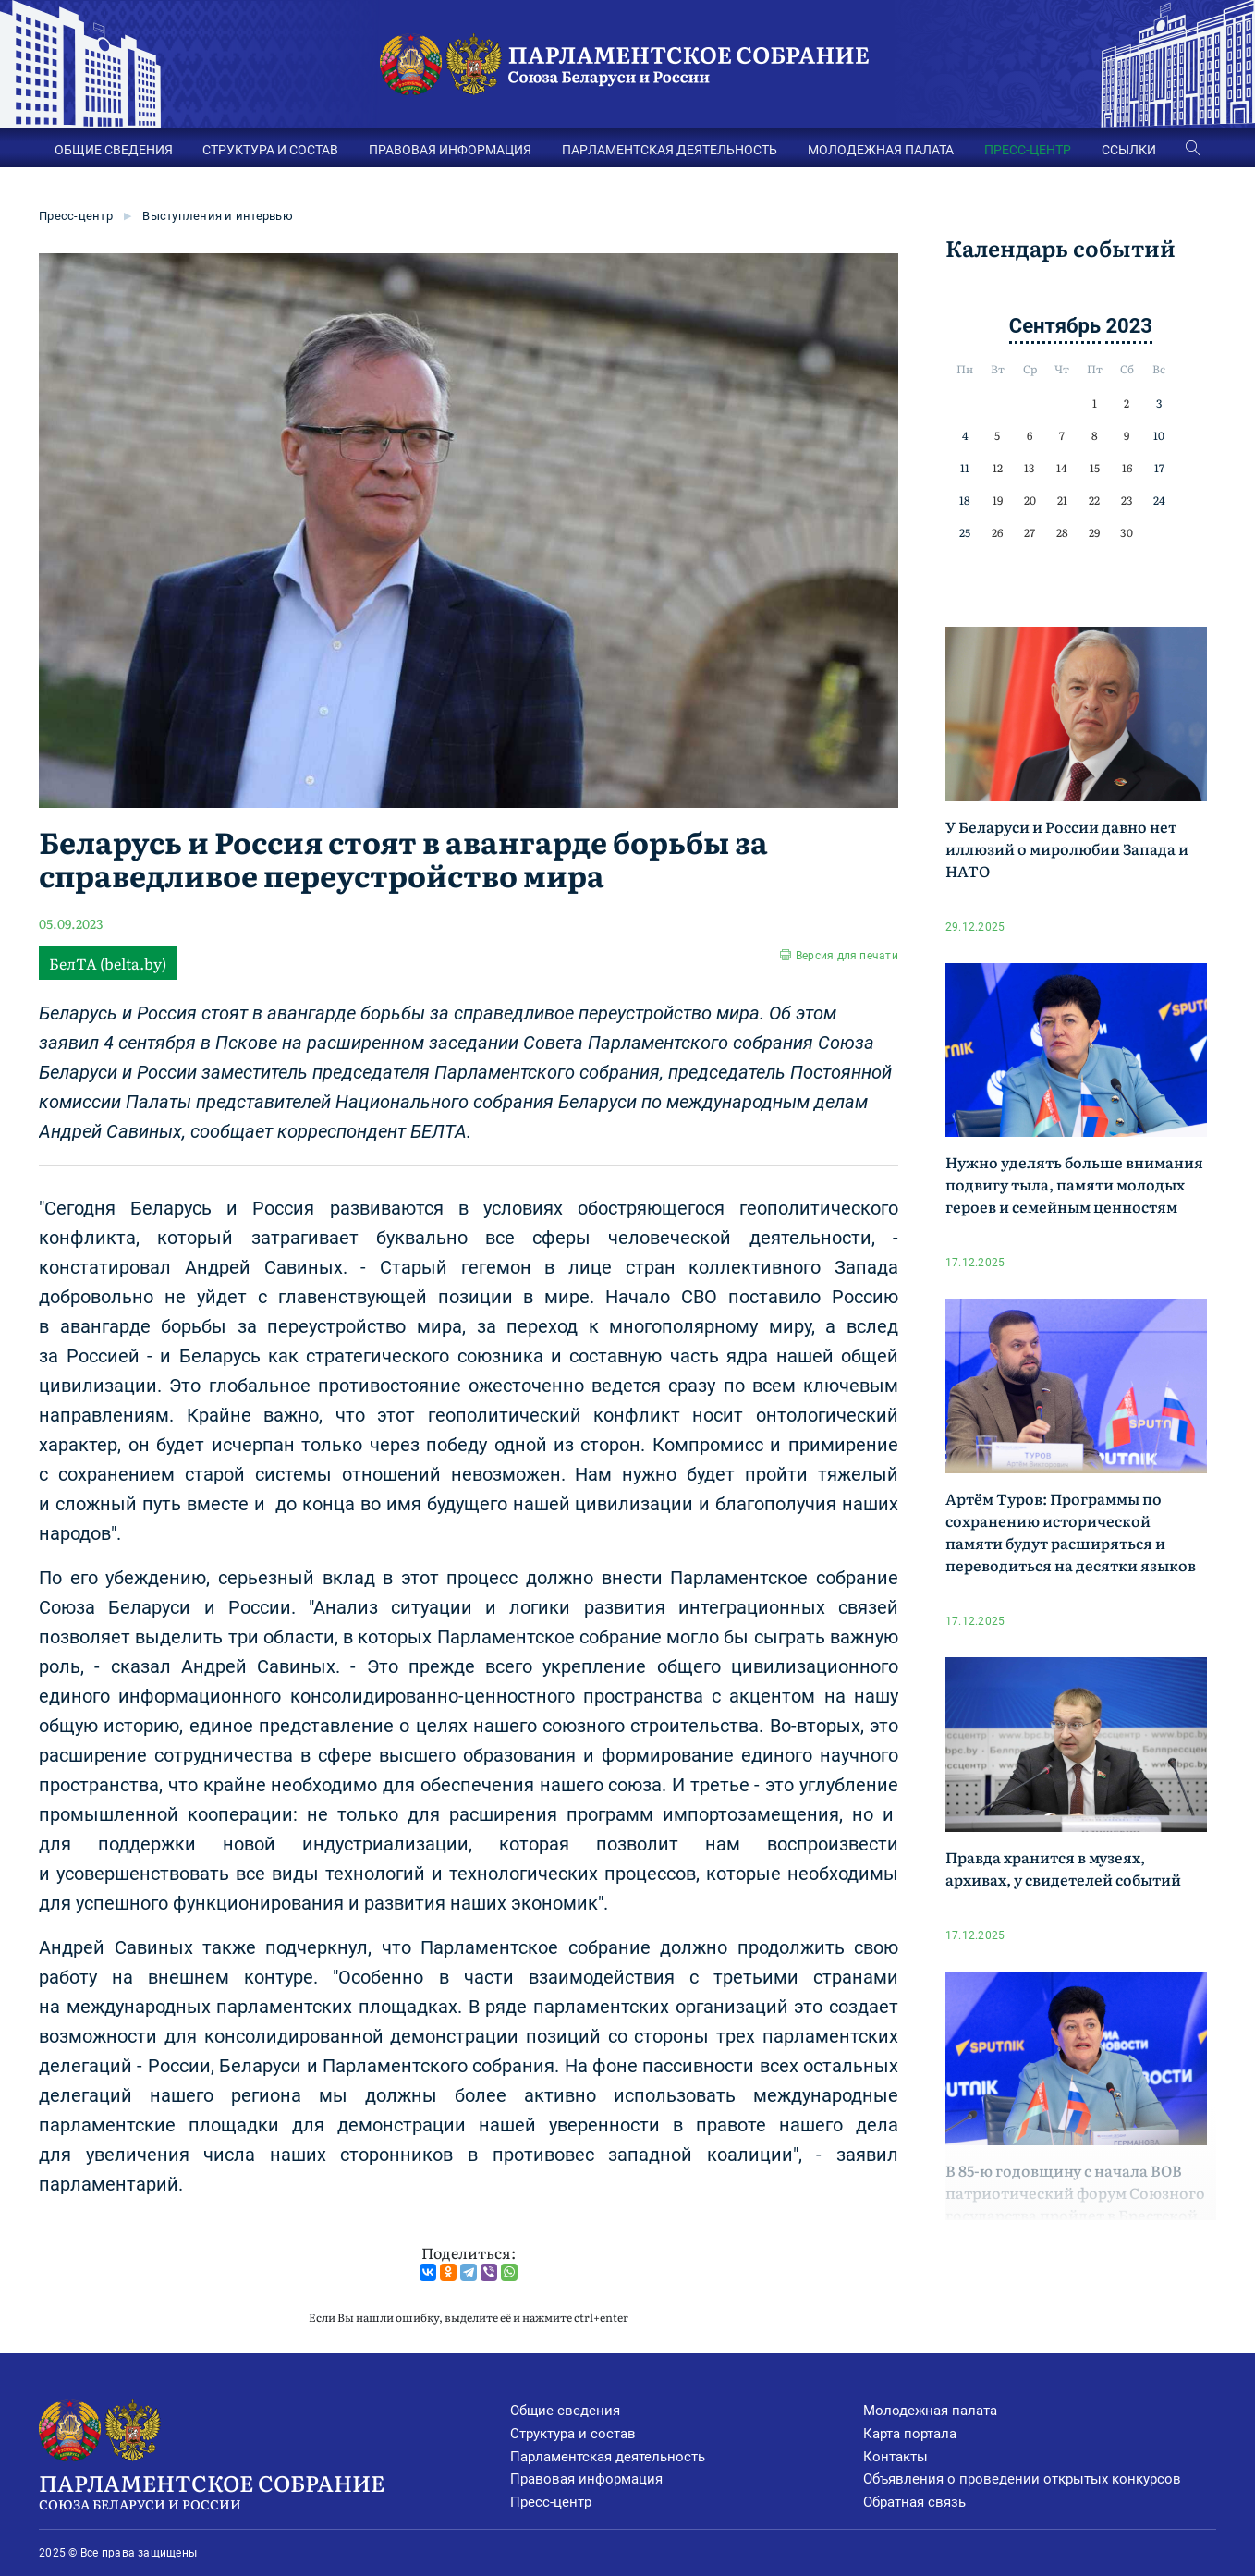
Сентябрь (1055, 325)
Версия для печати (847, 955)
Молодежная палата (930, 2410)
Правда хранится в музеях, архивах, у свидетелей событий (1063, 1868)
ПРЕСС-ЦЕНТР (1027, 149)
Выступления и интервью (217, 216)
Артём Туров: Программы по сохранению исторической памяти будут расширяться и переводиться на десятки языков (1070, 1531)
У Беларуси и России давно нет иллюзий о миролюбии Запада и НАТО (1066, 848)
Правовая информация (586, 2479)
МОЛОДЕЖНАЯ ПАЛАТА (881, 149)
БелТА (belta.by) (107, 963)
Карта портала (909, 2433)
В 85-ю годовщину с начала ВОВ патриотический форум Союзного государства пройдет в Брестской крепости (1075, 2203)
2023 (1128, 325)
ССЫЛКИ (1129, 149)
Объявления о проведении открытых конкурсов (1022, 2479)
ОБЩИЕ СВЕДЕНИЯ (114, 149)
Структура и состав (573, 2433)
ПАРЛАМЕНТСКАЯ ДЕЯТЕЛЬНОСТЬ (669, 149)
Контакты (895, 2456)
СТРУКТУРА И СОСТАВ (270, 149)
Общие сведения (565, 2410)
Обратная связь (914, 2502)
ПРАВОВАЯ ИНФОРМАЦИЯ (450, 149)
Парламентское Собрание (274, 2490)
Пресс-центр (76, 216)
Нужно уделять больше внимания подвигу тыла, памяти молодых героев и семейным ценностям (1074, 1184)
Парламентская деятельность (607, 2456)
